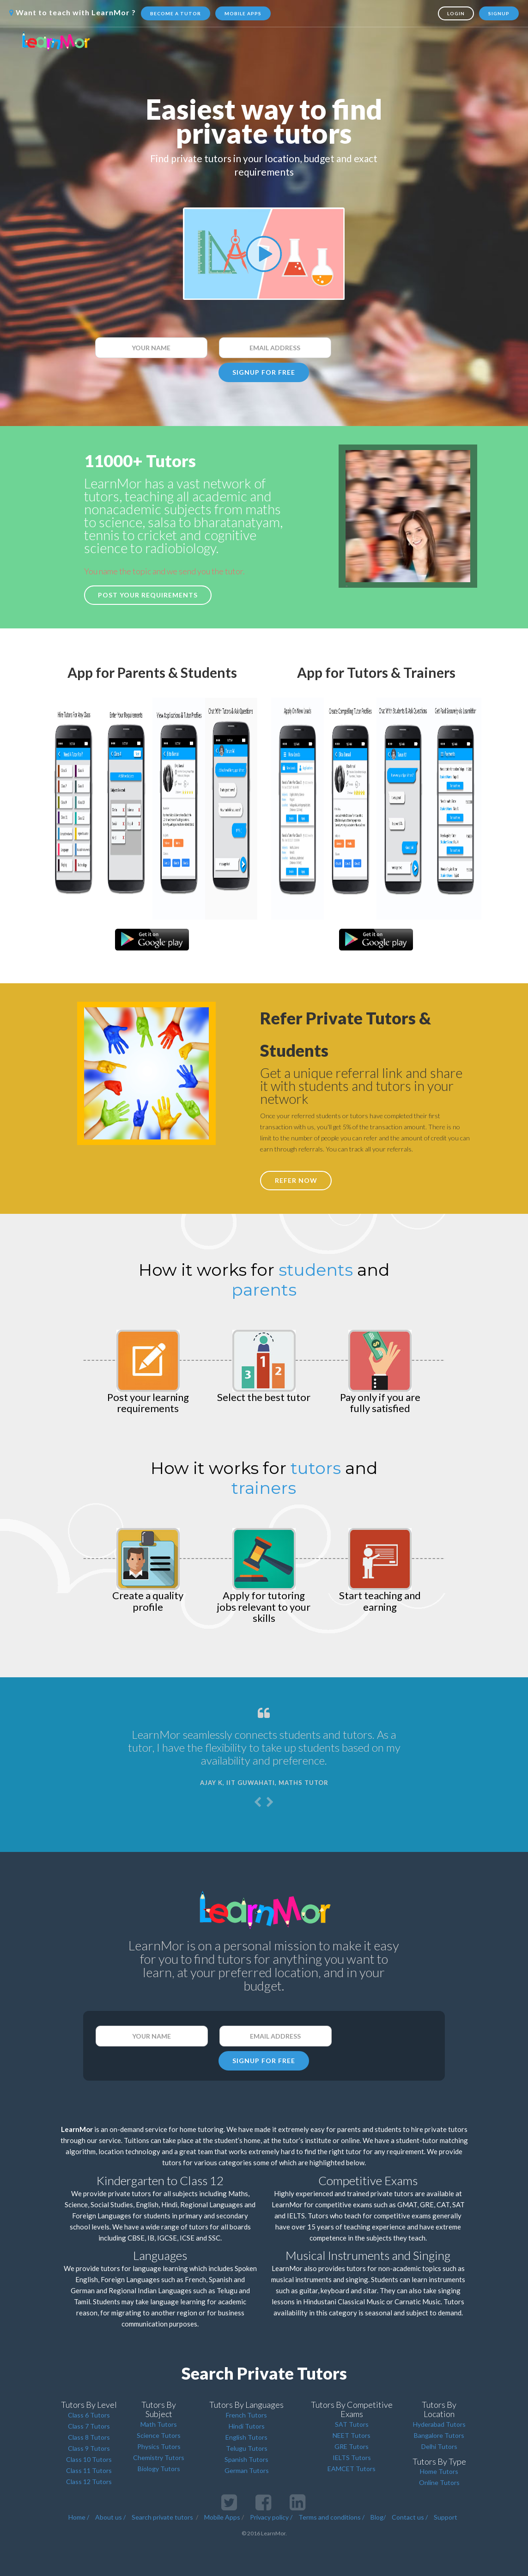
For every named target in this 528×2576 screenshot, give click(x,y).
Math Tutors (158, 2424)
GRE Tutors (351, 2446)
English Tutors (246, 2437)
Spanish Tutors (246, 2459)
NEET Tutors (351, 2435)
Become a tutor (175, 13)
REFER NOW (296, 1180)
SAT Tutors (352, 2424)
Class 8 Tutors (89, 2437)
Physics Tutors (159, 2446)
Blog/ (378, 2517)
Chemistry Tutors (158, 2457)
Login (456, 13)
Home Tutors (439, 2471)
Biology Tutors (159, 2468)
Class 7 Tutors (89, 2426)
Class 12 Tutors (89, 2481)
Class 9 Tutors (89, 2448)
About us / (110, 2517)
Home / (78, 2517)
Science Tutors (159, 2435)
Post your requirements (148, 595)
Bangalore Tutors (439, 2435)
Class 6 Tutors (89, 2415)
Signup (499, 13)
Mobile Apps (243, 13)
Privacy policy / (271, 2517)
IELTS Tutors (352, 2457)
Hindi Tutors (247, 2426)
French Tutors (246, 2415)
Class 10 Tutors (89, 2459)
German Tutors (247, 2470)
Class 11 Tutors (89, 2470)
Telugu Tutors (246, 2448)
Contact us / (410, 2517)
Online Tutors (439, 2482)
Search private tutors (162, 2517)
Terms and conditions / (331, 2517)
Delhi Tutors (439, 2446)
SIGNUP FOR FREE (263, 372)
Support (445, 2517)
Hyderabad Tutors (439, 2424)
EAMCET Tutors (352, 2468)
